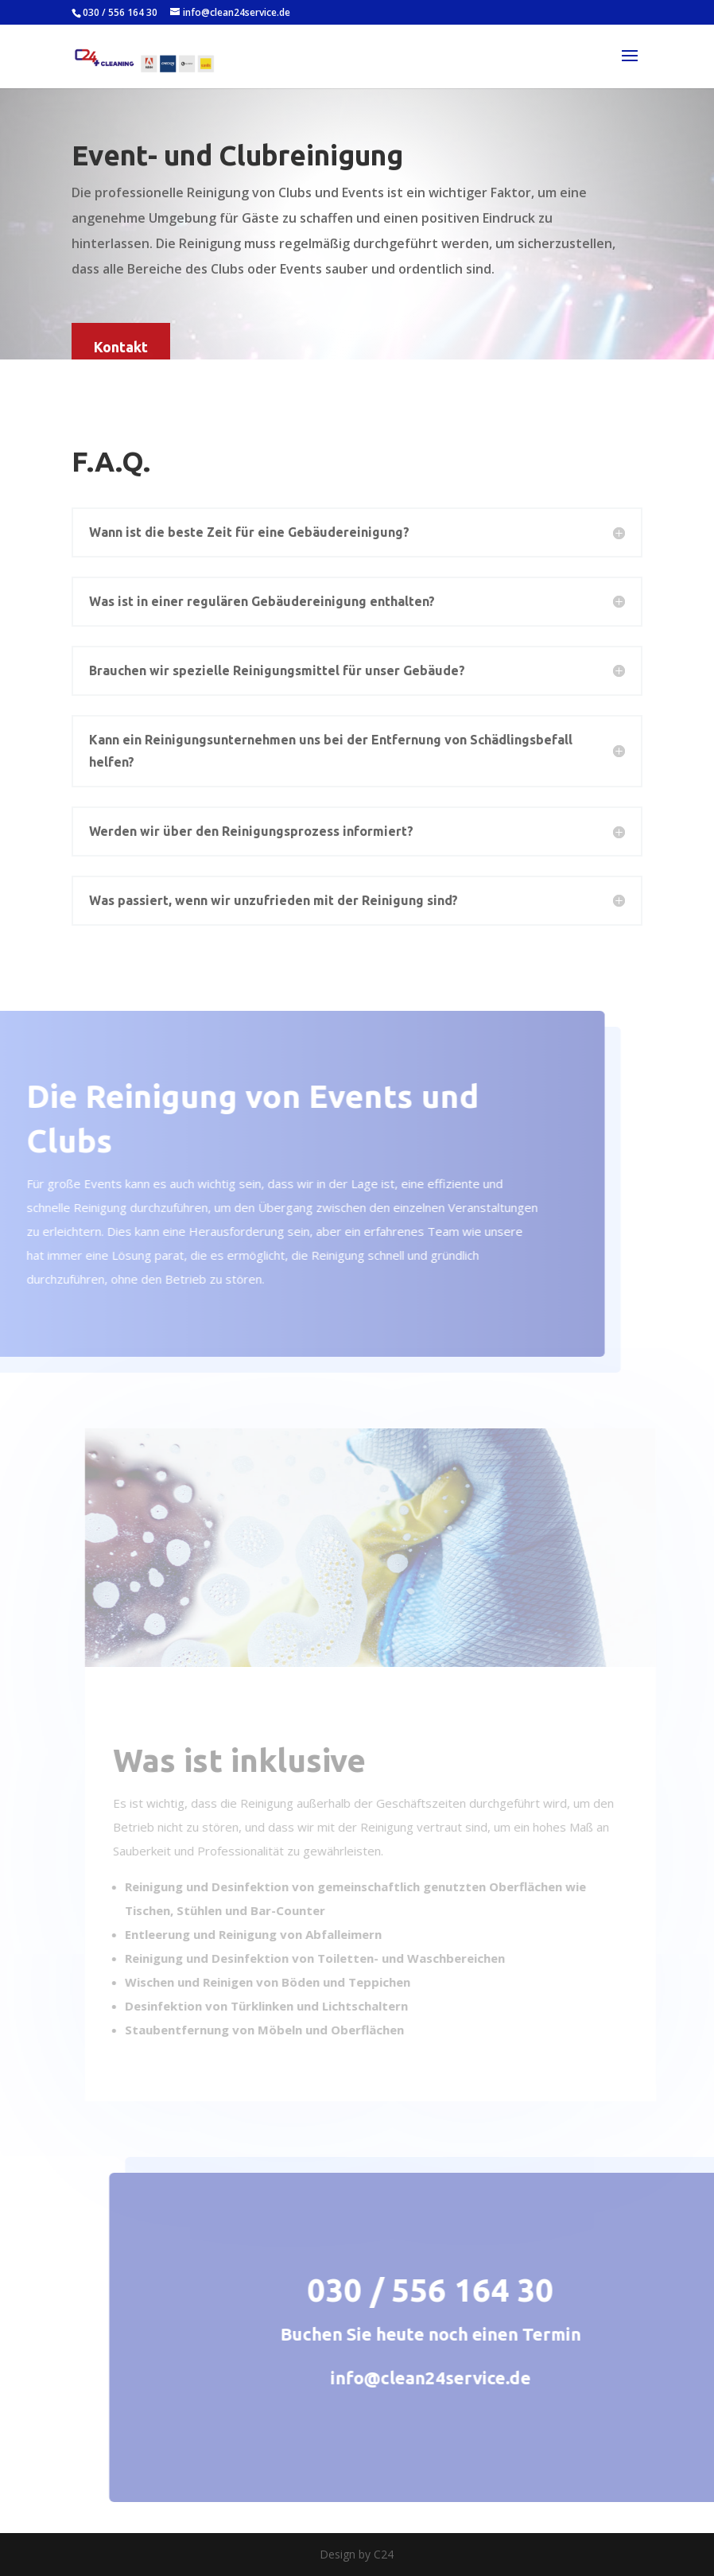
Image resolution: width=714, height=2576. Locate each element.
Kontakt (121, 347)
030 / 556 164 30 (120, 12)
